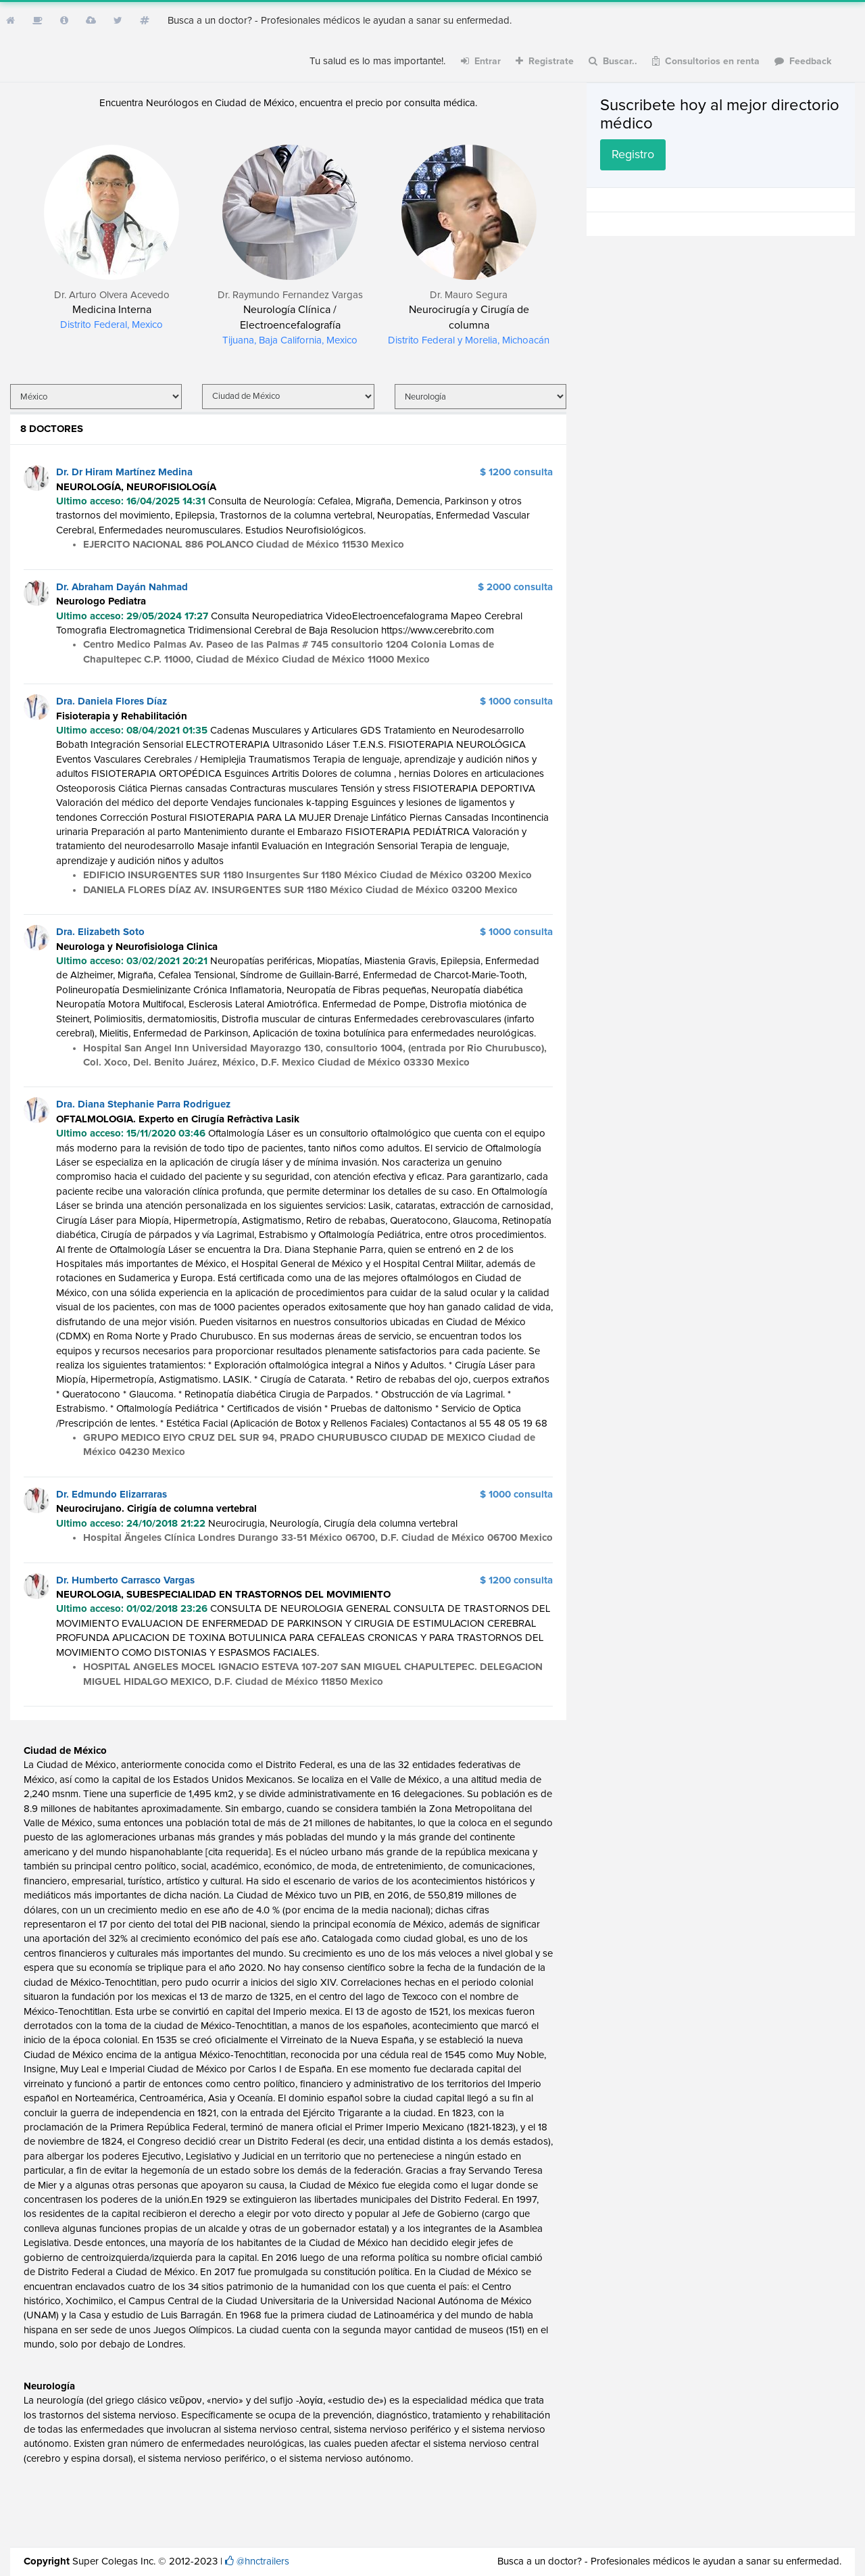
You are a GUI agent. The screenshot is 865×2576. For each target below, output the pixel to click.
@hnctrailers (263, 2561)
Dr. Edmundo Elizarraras (111, 1494)
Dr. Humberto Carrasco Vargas (125, 1580)
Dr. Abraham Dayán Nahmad (122, 587)
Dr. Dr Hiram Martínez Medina (124, 472)
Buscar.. (613, 61)
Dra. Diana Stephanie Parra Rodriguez (143, 1104)
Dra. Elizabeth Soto (100, 932)
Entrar (481, 61)
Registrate (545, 61)
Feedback (803, 61)
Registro (633, 155)
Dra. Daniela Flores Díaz (111, 701)
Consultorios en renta (706, 61)
